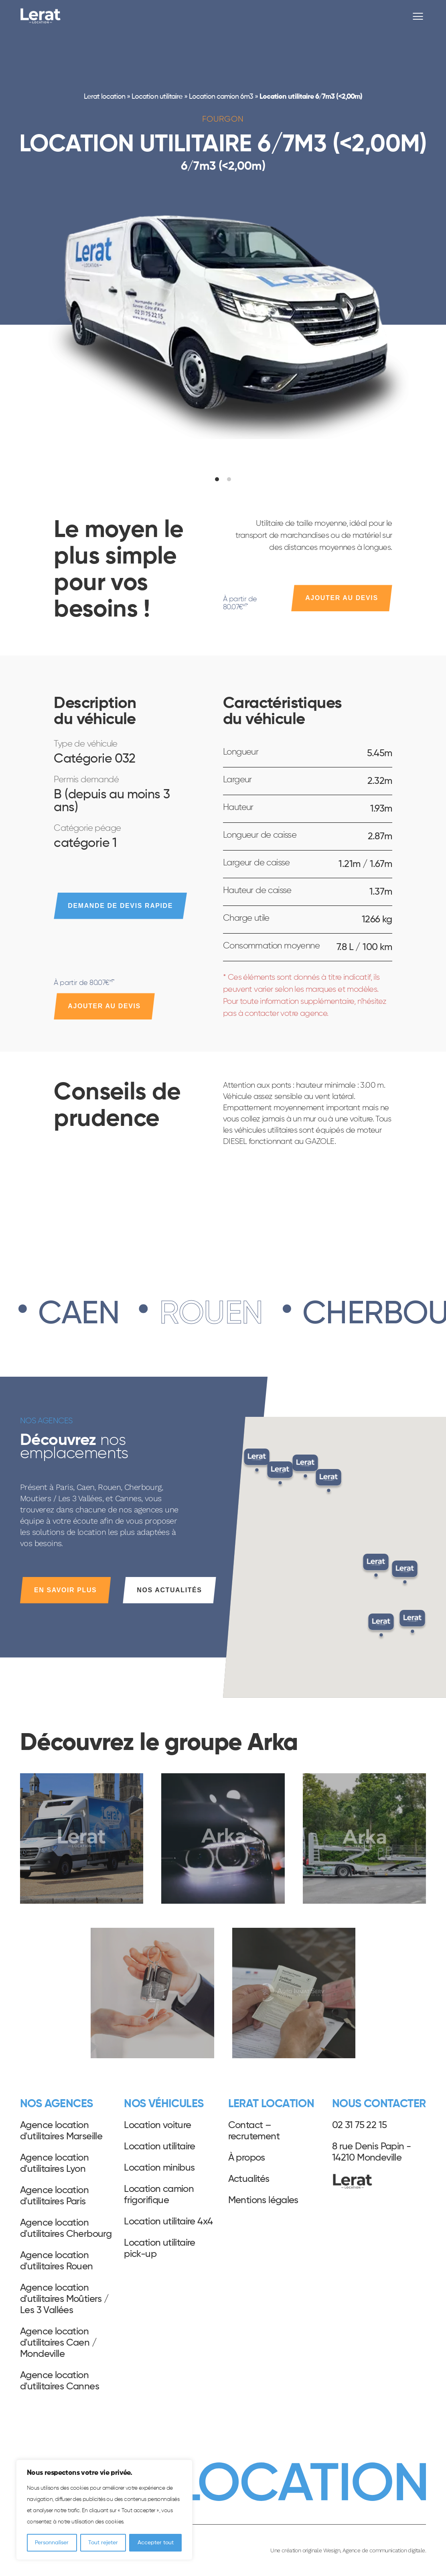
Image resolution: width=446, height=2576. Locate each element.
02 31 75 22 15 (359, 2125)
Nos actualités (169, 1590)
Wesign (331, 2550)
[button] (381, 1627)
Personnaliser (52, 2542)
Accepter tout (156, 2542)
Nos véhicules (163, 2104)
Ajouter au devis (341, 597)
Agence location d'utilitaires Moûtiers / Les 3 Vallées (64, 2299)
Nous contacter (379, 2104)
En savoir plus (65, 1590)
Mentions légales (263, 2200)
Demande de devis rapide (120, 905)
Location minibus (159, 2168)
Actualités (249, 2179)
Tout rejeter (103, 2542)
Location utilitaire (157, 96)
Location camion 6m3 (221, 96)
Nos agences (56, 2104)
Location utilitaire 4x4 (168, 2221)
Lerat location (104, 96)
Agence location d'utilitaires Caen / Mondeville (58, 2343)
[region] (104, 2510)
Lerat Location (40, 16)
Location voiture (157, 2125)
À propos (246, 2158)
